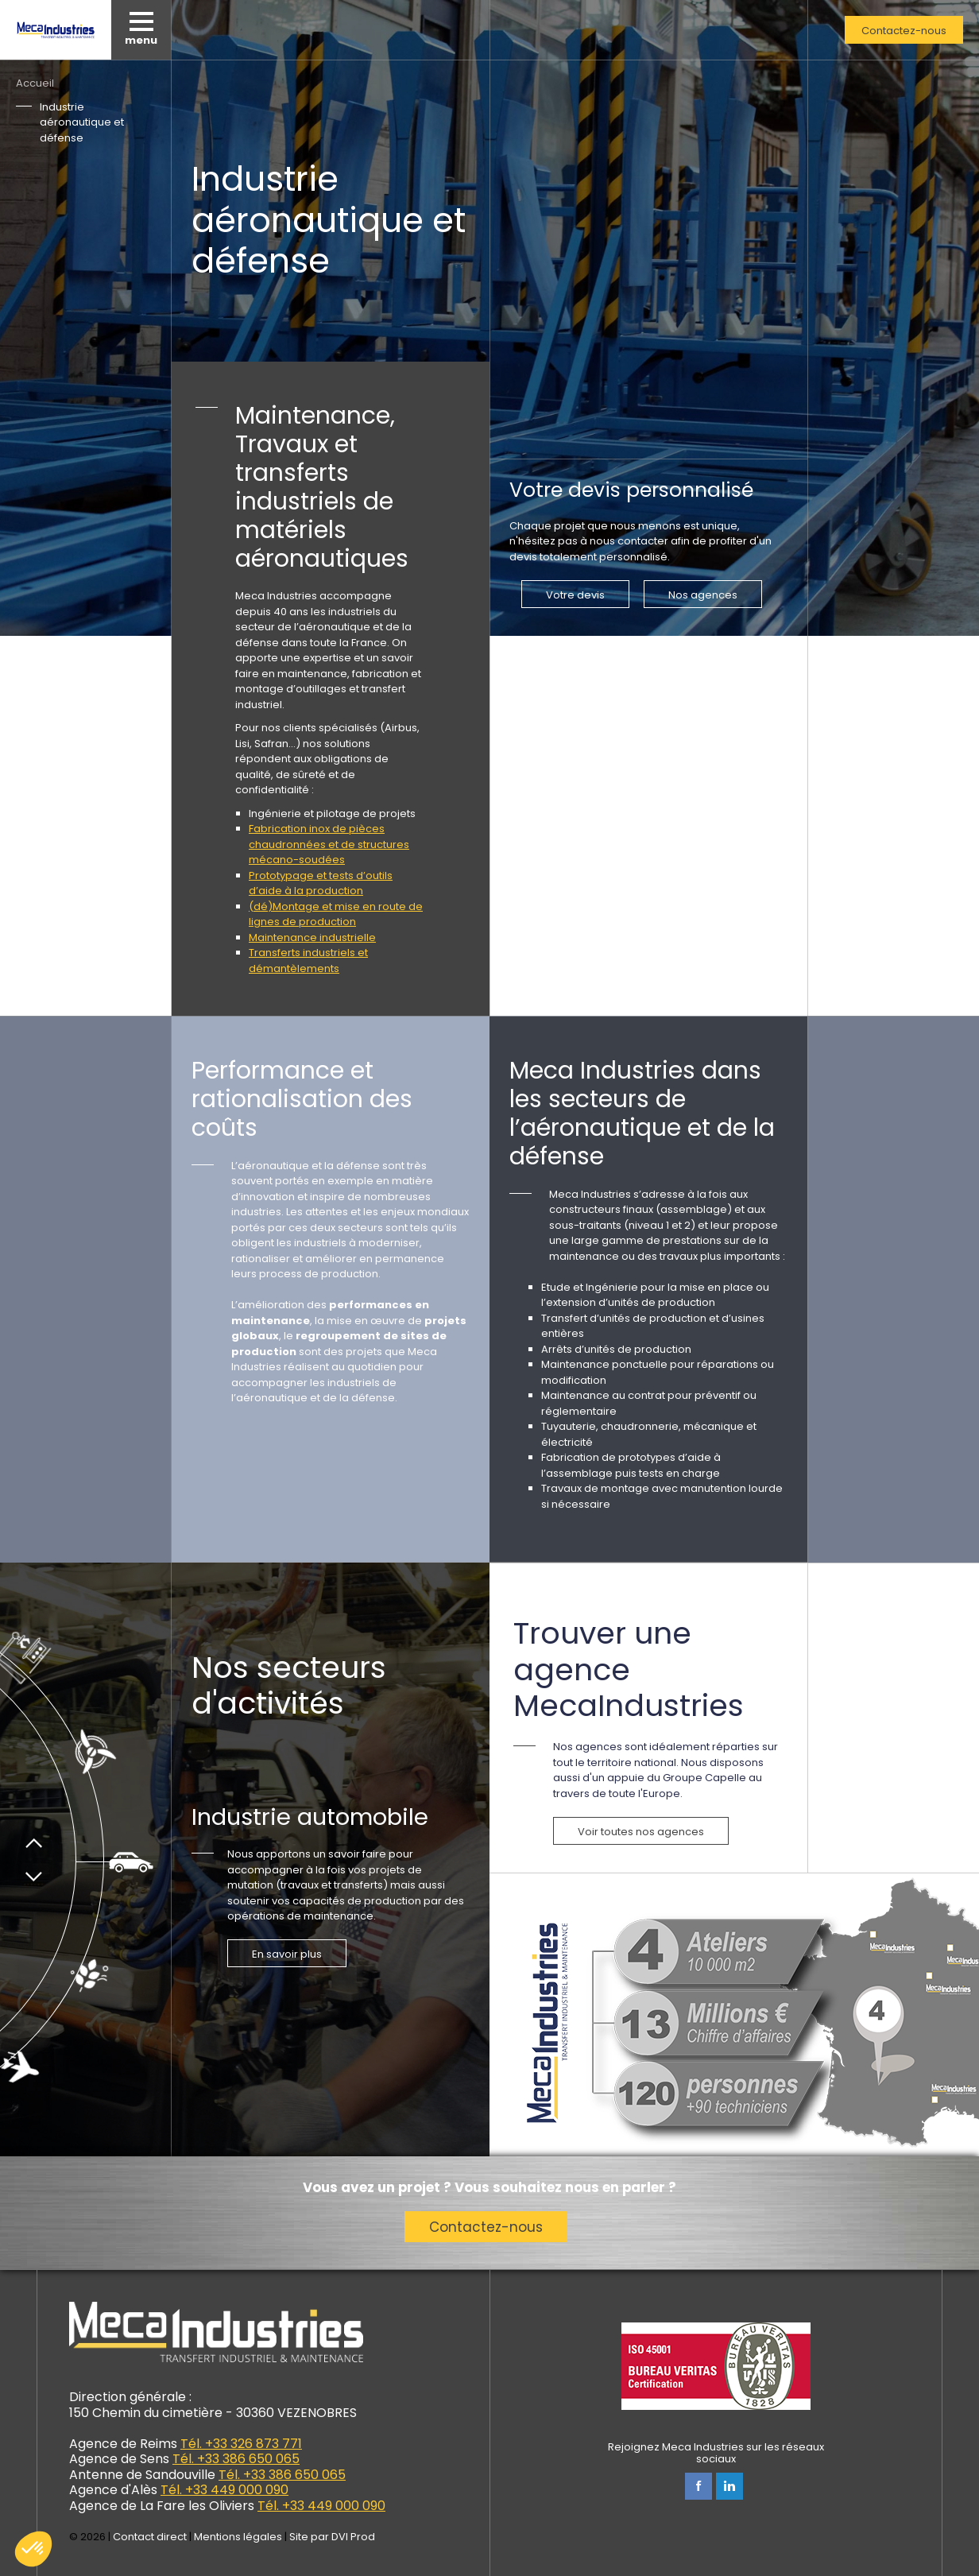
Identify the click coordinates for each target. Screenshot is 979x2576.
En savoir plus (287, 1954)
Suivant (34, 1882)
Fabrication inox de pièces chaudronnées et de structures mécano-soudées (329, 844)
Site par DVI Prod (332, 2536)
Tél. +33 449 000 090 (224, 2490)
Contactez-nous (903, 30)
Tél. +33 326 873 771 (241, 2444)
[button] (33, 2549)
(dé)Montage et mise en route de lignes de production (336, 914)
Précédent (34, 1838)
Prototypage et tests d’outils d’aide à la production (321, 883)
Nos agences (702, 594)
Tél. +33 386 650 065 (236, 2459)
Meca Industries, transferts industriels (55, 30)
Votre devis (575, 594)
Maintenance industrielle (312, 937)
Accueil (35, 83)
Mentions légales (238, 2536)
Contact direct (150, 2536)
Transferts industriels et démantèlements (308, 960)
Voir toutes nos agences (641, 1831)
